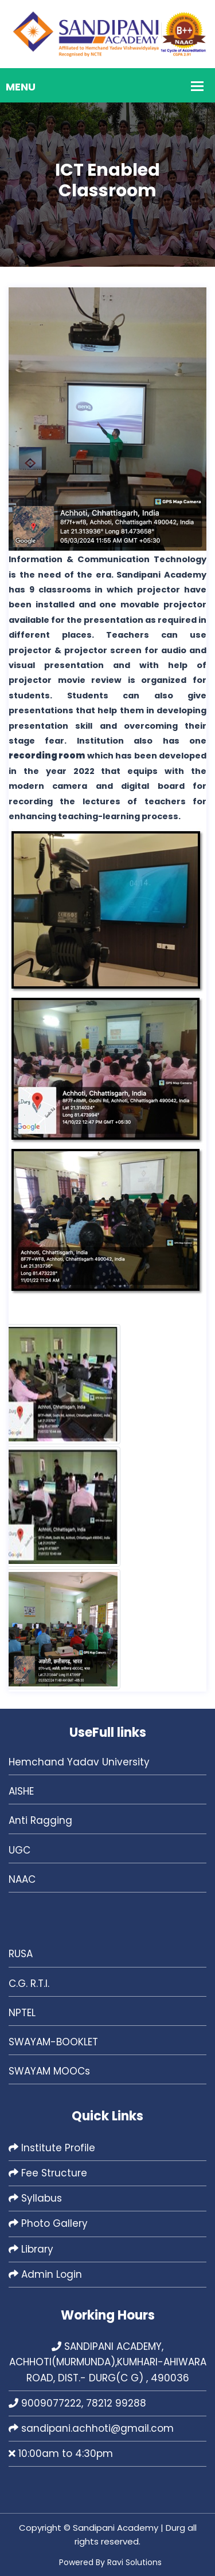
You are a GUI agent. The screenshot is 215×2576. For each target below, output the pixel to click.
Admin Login (45, 2274)
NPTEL (22, 2013)
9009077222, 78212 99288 (77, 2403)
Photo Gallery (48, 2223)
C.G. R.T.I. (29, 1983)
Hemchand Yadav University (79, 1762)
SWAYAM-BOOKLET (53, 2042)
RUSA (21, 1954)
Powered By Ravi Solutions (110, 2562)
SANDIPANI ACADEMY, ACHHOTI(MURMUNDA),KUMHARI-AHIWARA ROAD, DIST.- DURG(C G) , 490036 (107, 2362)
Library (31, 2249)
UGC (19, 1850)
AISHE (21, 1791)
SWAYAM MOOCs (49, 2071)
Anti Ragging (40, 1820)
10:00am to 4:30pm (61, 2453)
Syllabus (35, 2198)
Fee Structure (48, 2173)
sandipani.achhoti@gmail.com (91, 2428)
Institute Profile (52, 2148)
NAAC (22, 1879)
